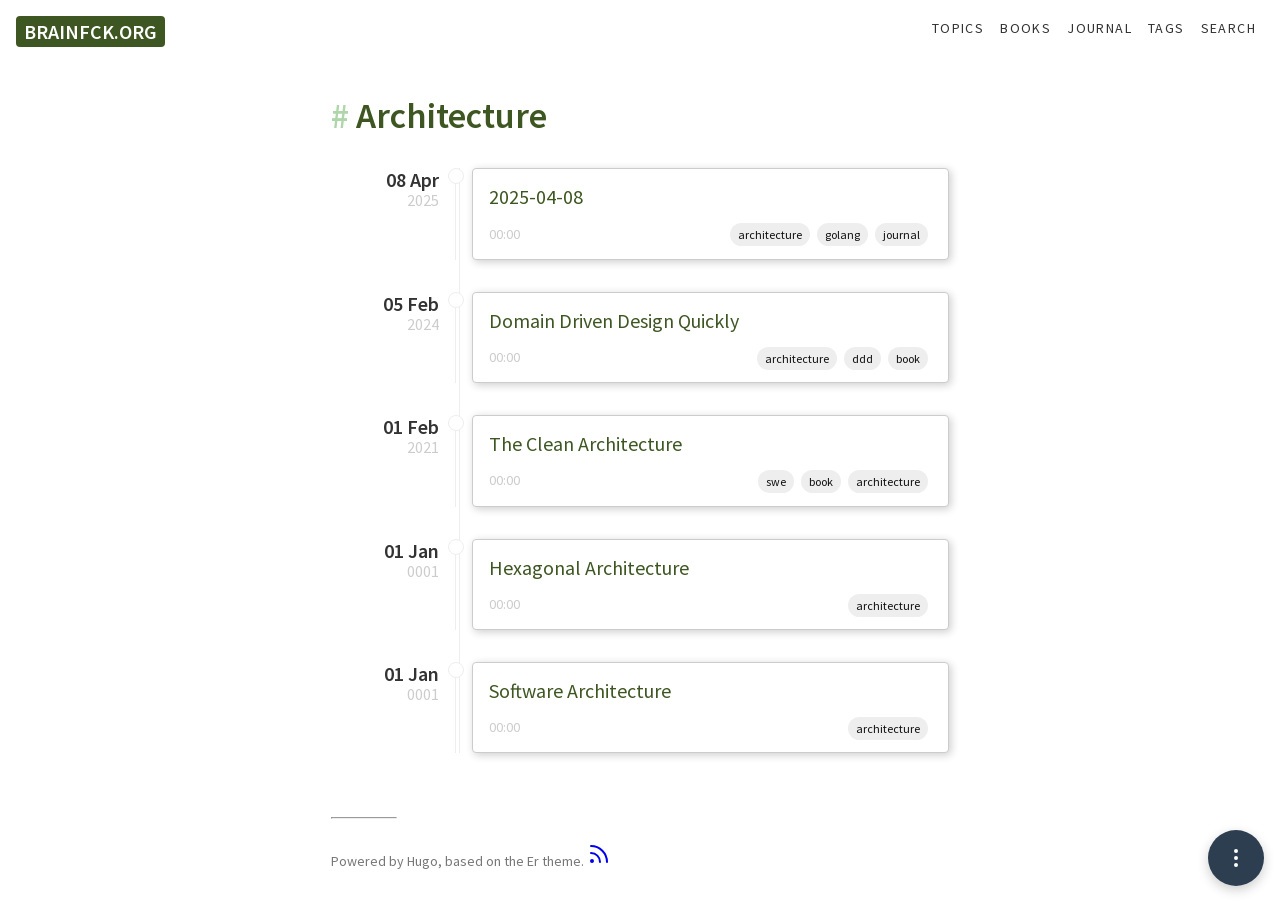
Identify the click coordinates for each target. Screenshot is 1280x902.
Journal (1099, 28)
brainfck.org (90, 31)
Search (1228, 28)
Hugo (422, 861)
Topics (958, 28)
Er (533, 861)
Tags (1166, 28)
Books (1025, 28)
